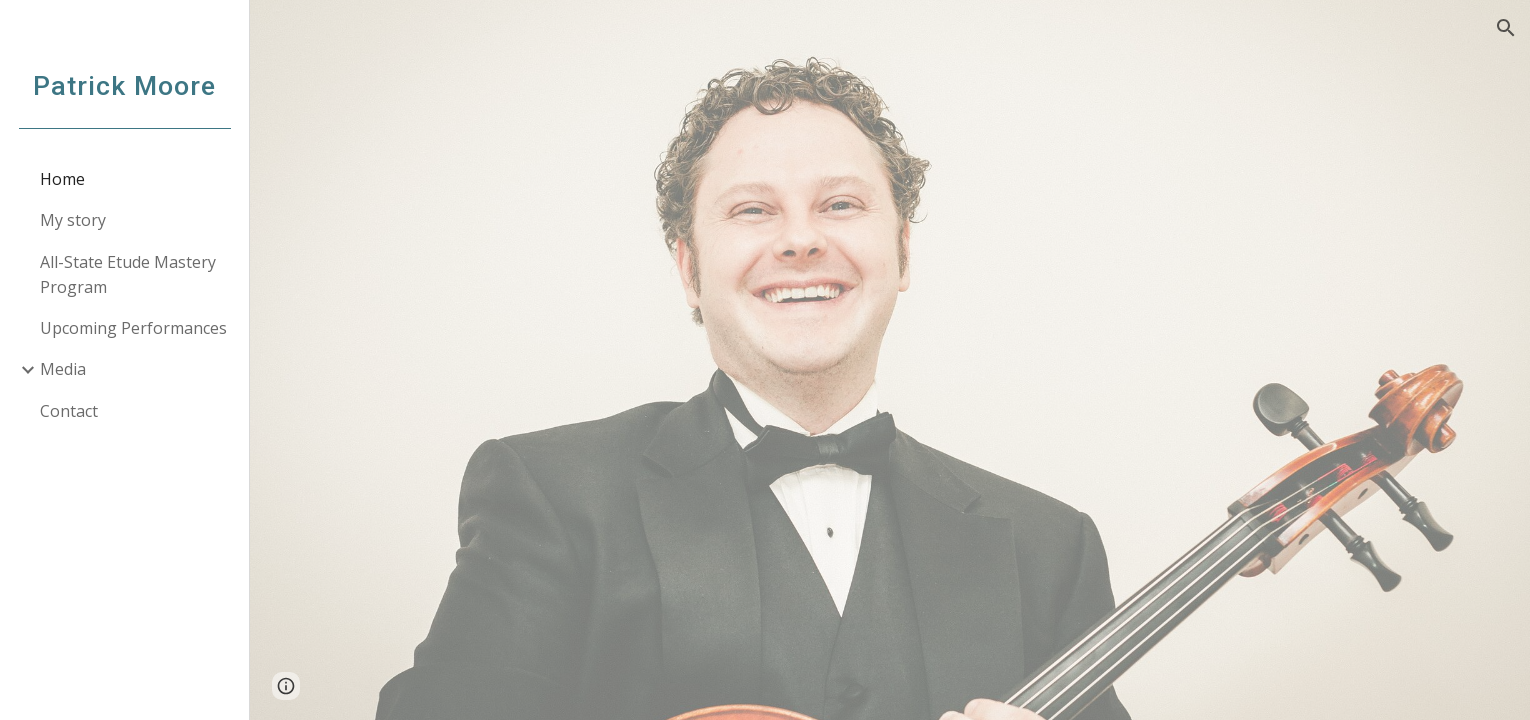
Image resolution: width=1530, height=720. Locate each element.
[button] (1506, 28)
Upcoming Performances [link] (133, 328)
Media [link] (63, 369)
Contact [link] (69, 411)
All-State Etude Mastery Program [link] (128, 274)
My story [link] (73, 220)
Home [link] (62, 179)
